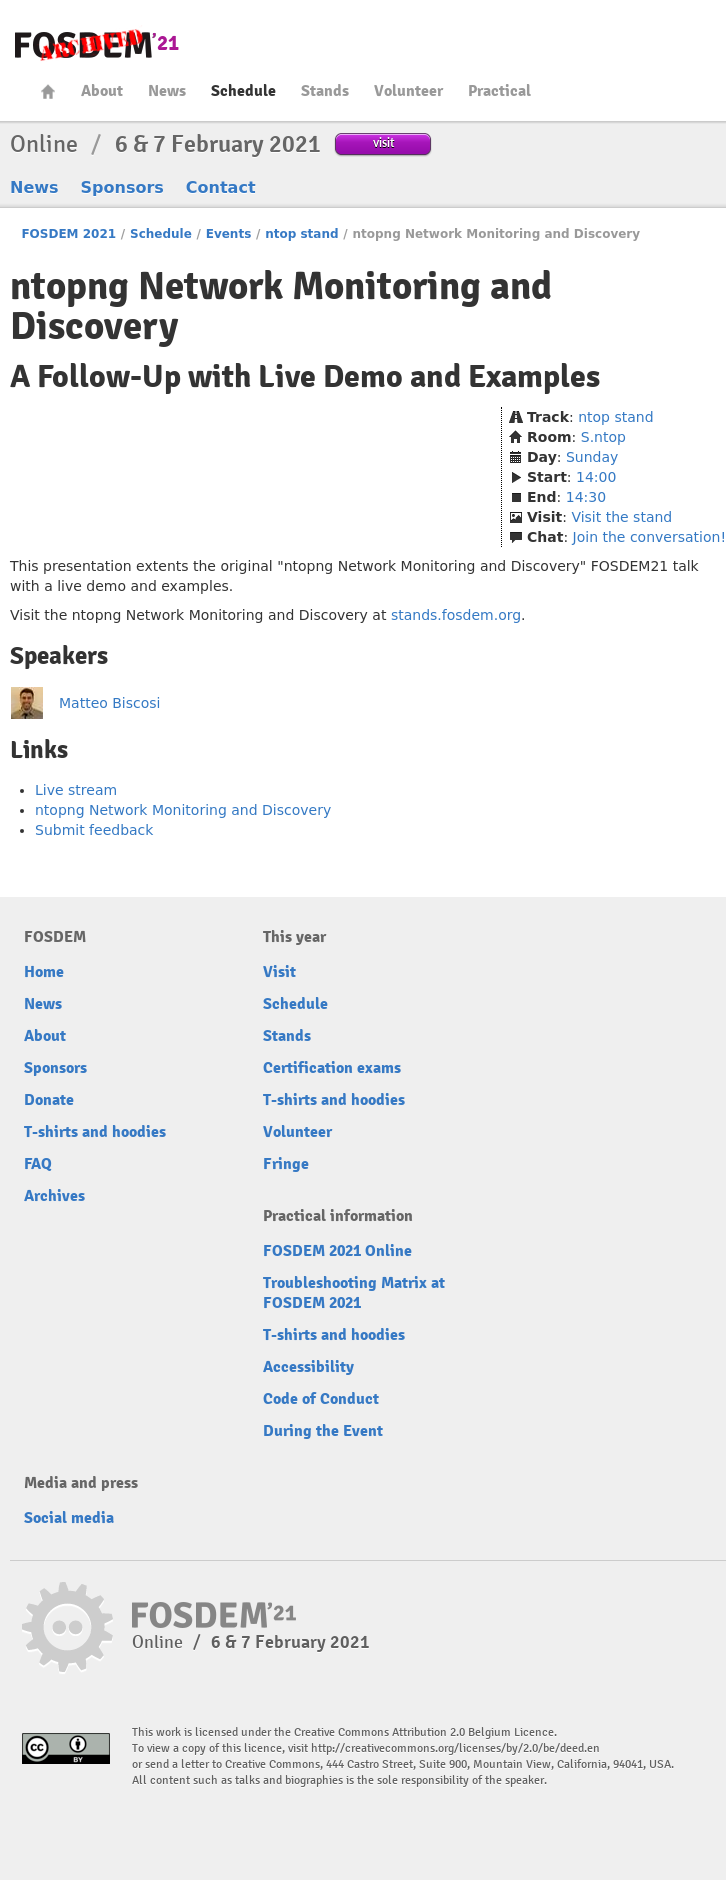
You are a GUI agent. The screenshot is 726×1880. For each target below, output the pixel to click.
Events (229, 234)
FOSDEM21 (97, 45)
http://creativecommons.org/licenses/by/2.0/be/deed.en (455, 1748)
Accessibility (308, 1367)
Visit (279, 972)
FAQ (38, 1164)
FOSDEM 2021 (68, 234)
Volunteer (408, 91)
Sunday (592, 457)
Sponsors (122, 187)
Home (48, 91)
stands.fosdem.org (456, 615)
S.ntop (603, 437)
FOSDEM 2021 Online (337, 1251)
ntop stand (301, 234)
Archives (54, 1196)
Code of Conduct (321, 1399)
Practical (499, 91)
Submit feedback (94, 830)
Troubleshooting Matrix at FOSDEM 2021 (354, 1293)
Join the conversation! (649, 537)
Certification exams (332, 1068)
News (167, 91)
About (102, 91)
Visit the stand (621, 517)
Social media (69, 1518)
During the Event (323, 1431)
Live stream (76, 790)
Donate (49, 1100)
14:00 (596, 477)
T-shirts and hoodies (95, 1132)
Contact (221, 187)
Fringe (286, 1164)
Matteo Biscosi (110, 703)
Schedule (243, 91)
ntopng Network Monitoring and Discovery (183, 810)
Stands (325, 91)
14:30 (586, 497)
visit (383, 142)
